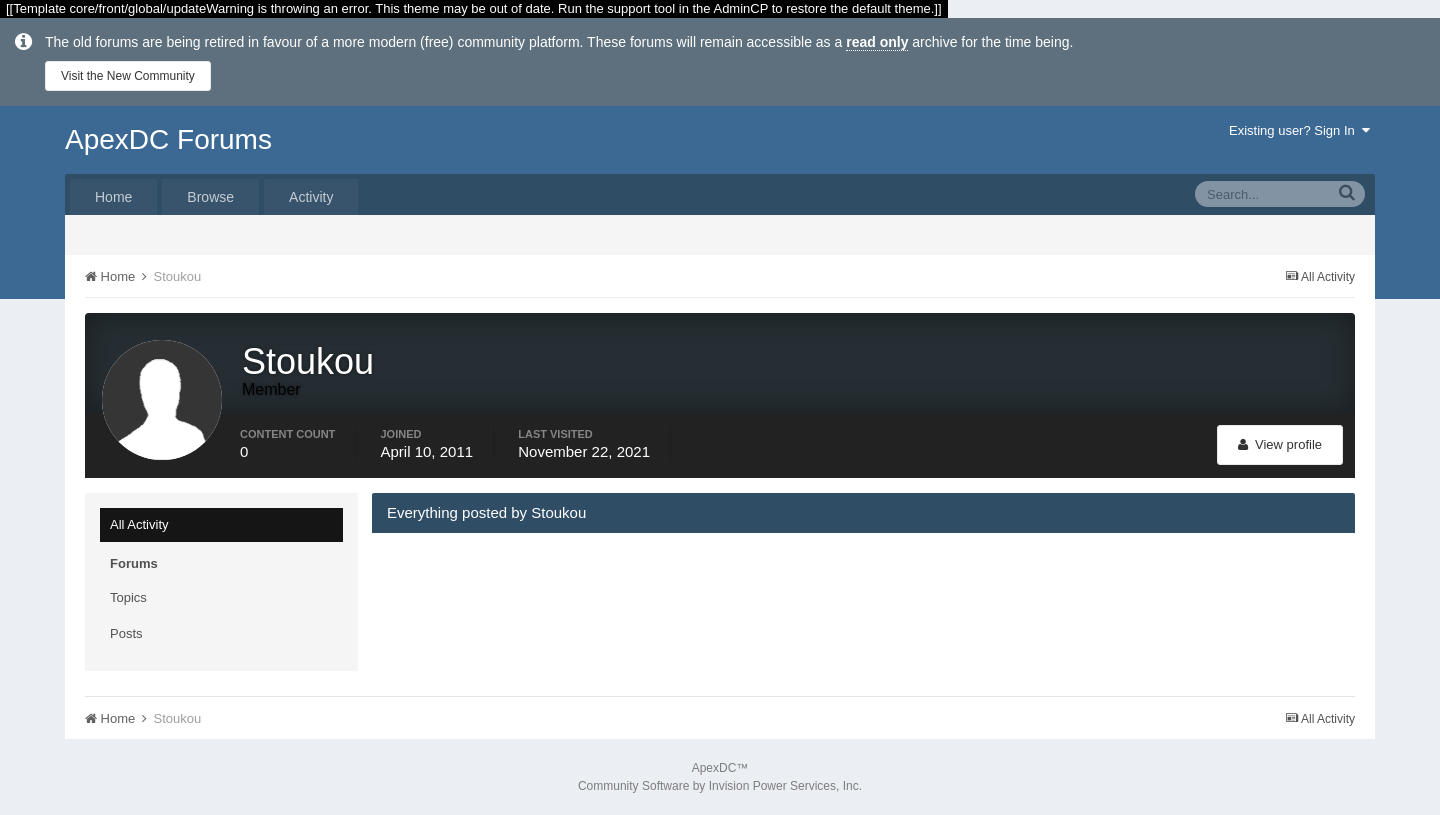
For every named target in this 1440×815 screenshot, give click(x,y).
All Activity (139, 524)
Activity (311, 197)
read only (877, 42)
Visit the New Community (128, 76)
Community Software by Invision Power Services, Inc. (720, 786)
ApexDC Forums (168, 139)
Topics (128, 597)
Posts (126, 633)
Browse (210, 197)
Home (113, 197)
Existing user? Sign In (1299, 130)
